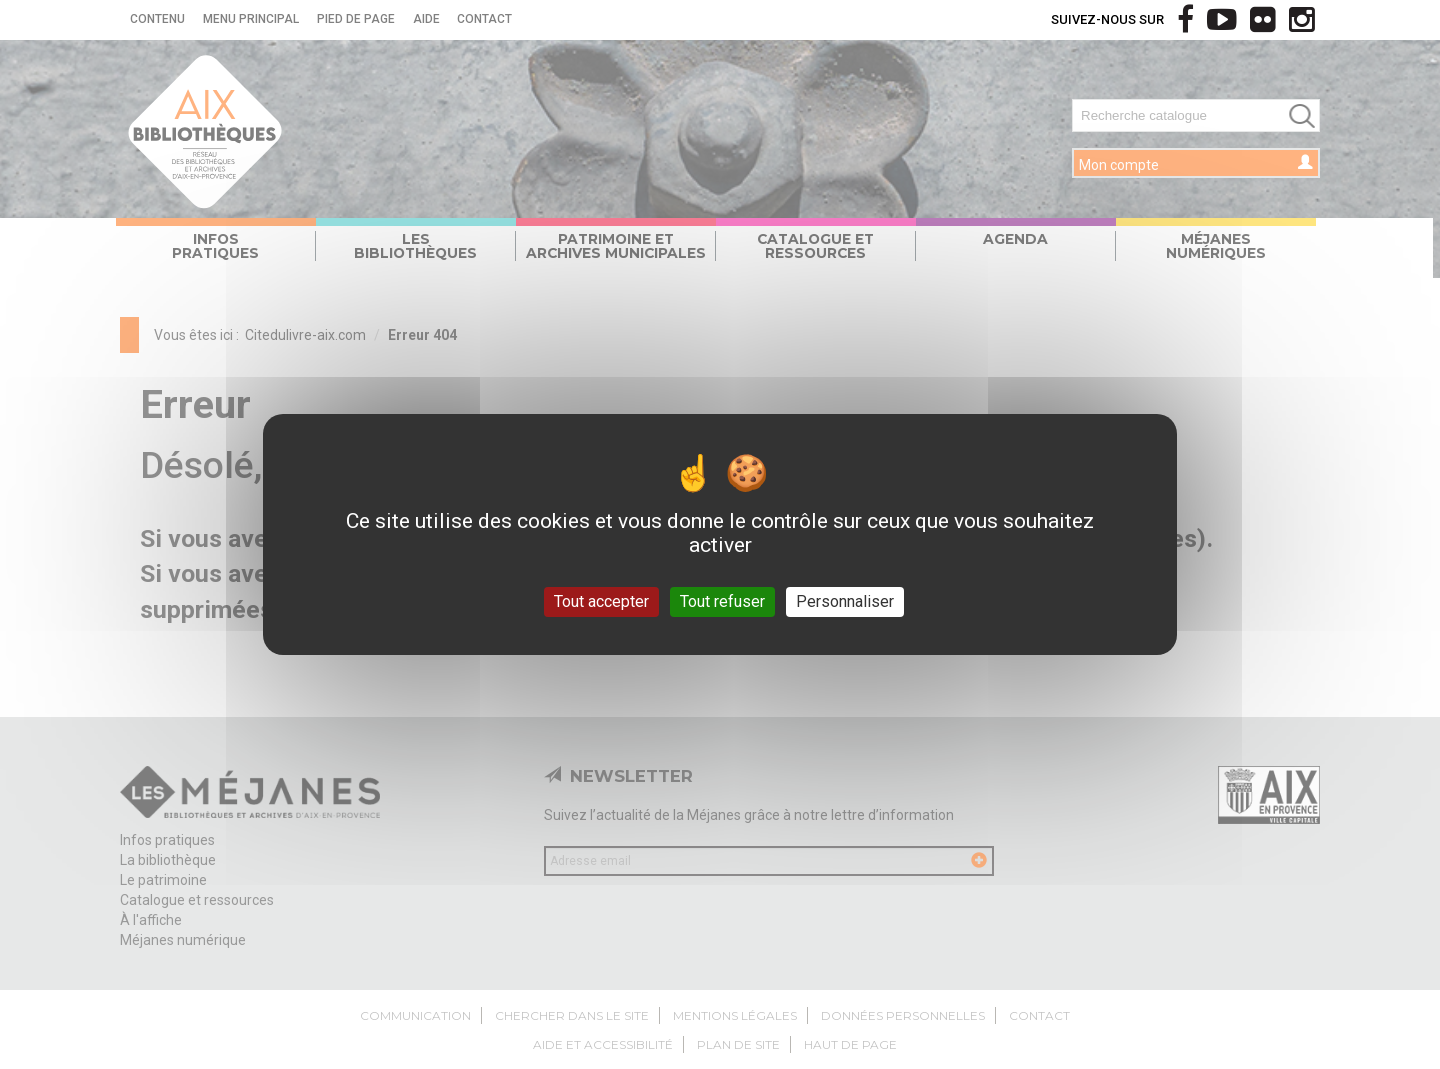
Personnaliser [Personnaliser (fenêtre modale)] (845, 601)
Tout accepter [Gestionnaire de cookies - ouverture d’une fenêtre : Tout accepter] (601, 601)
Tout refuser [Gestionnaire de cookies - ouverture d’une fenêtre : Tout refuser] (722, 601)
